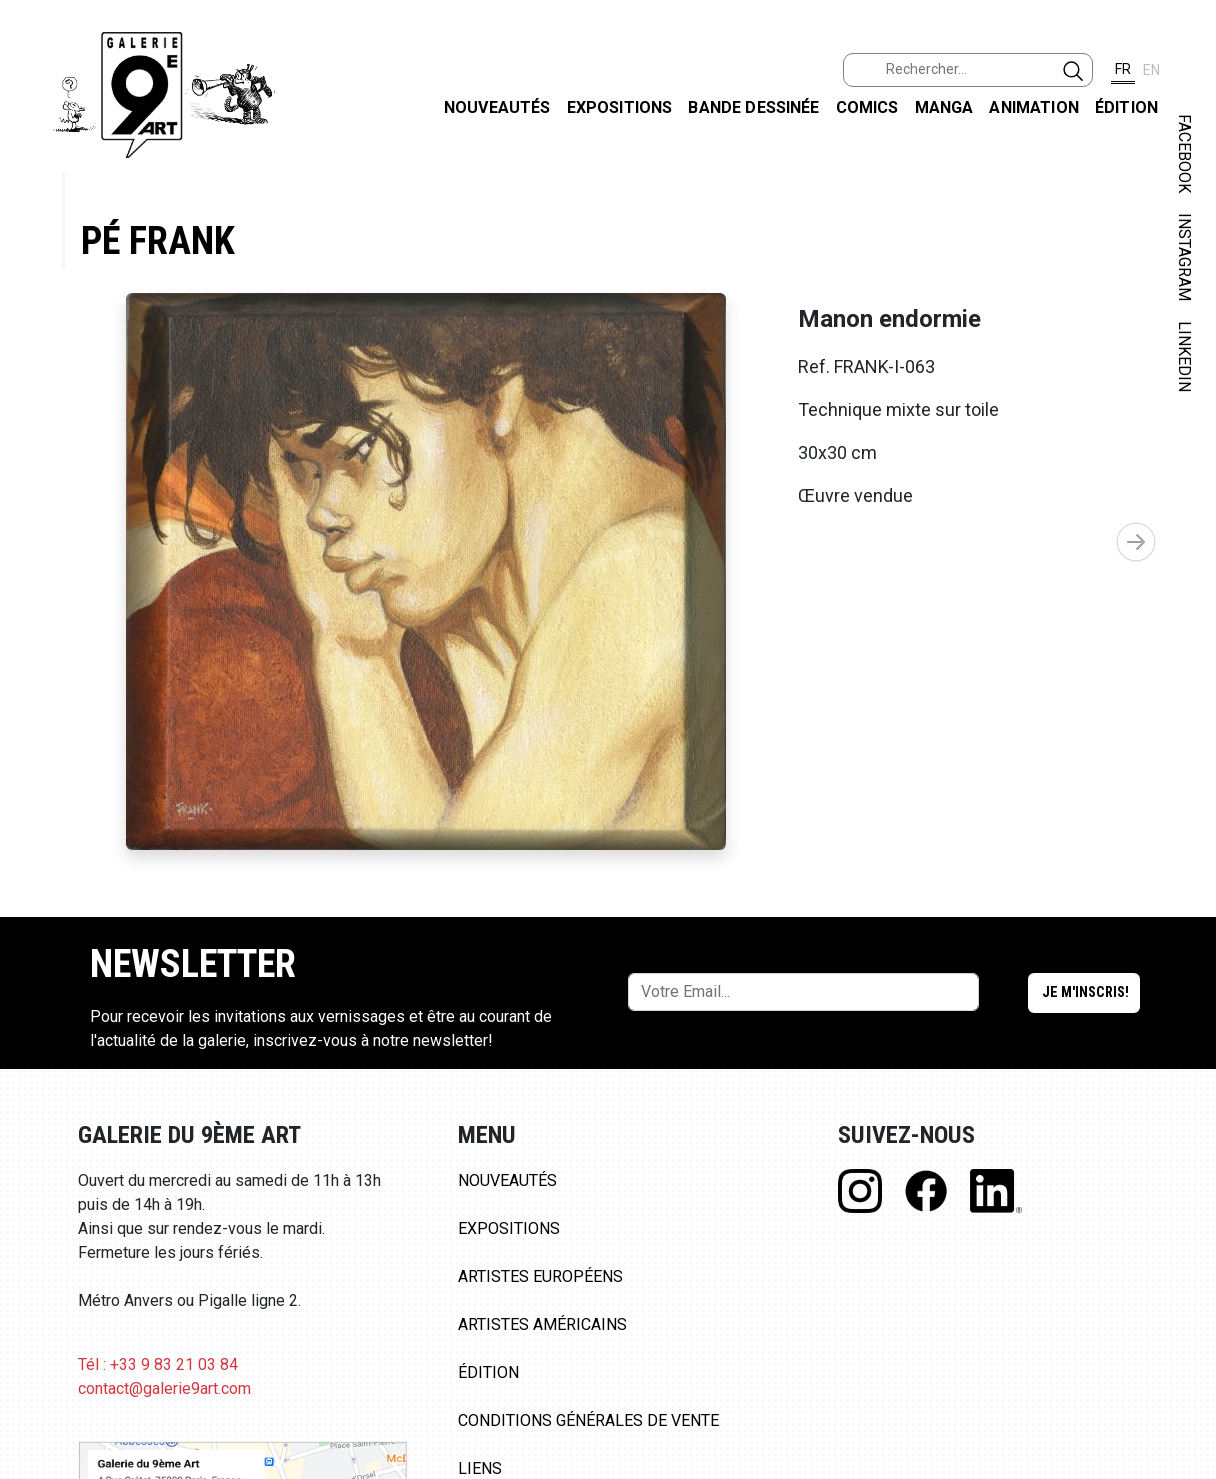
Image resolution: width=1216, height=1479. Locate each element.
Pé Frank (158, 240)
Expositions (620, 107)
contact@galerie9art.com (164, 1388)
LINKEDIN (1184, 356)
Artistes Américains (542, 1324)
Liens (480, 1468)
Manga (944, 107)
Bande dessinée (753, 107)
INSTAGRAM (1184, 257)
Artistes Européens (540, 1276)
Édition (1126, 107)
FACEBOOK (1184, 153)
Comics (867, 107)
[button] (1136, 542)
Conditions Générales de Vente (588, 1420)
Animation (1033, 107)
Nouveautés (497, 107)
